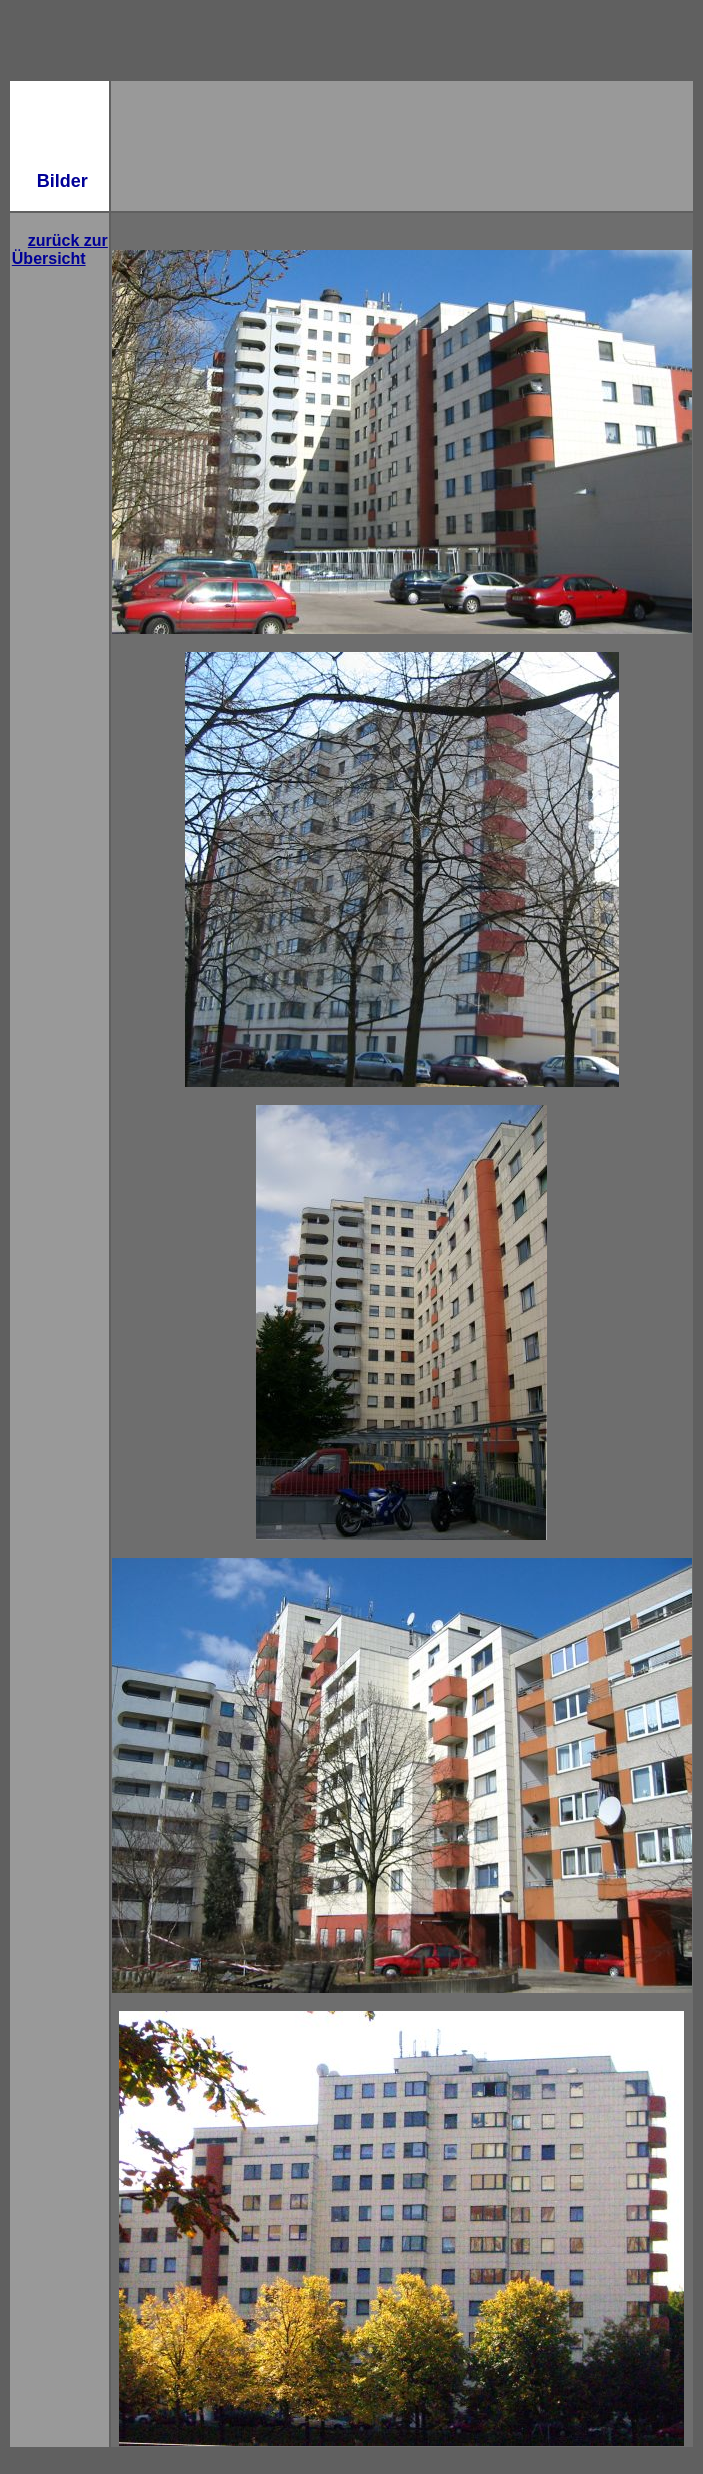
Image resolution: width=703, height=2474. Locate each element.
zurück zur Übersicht (60, 249)
